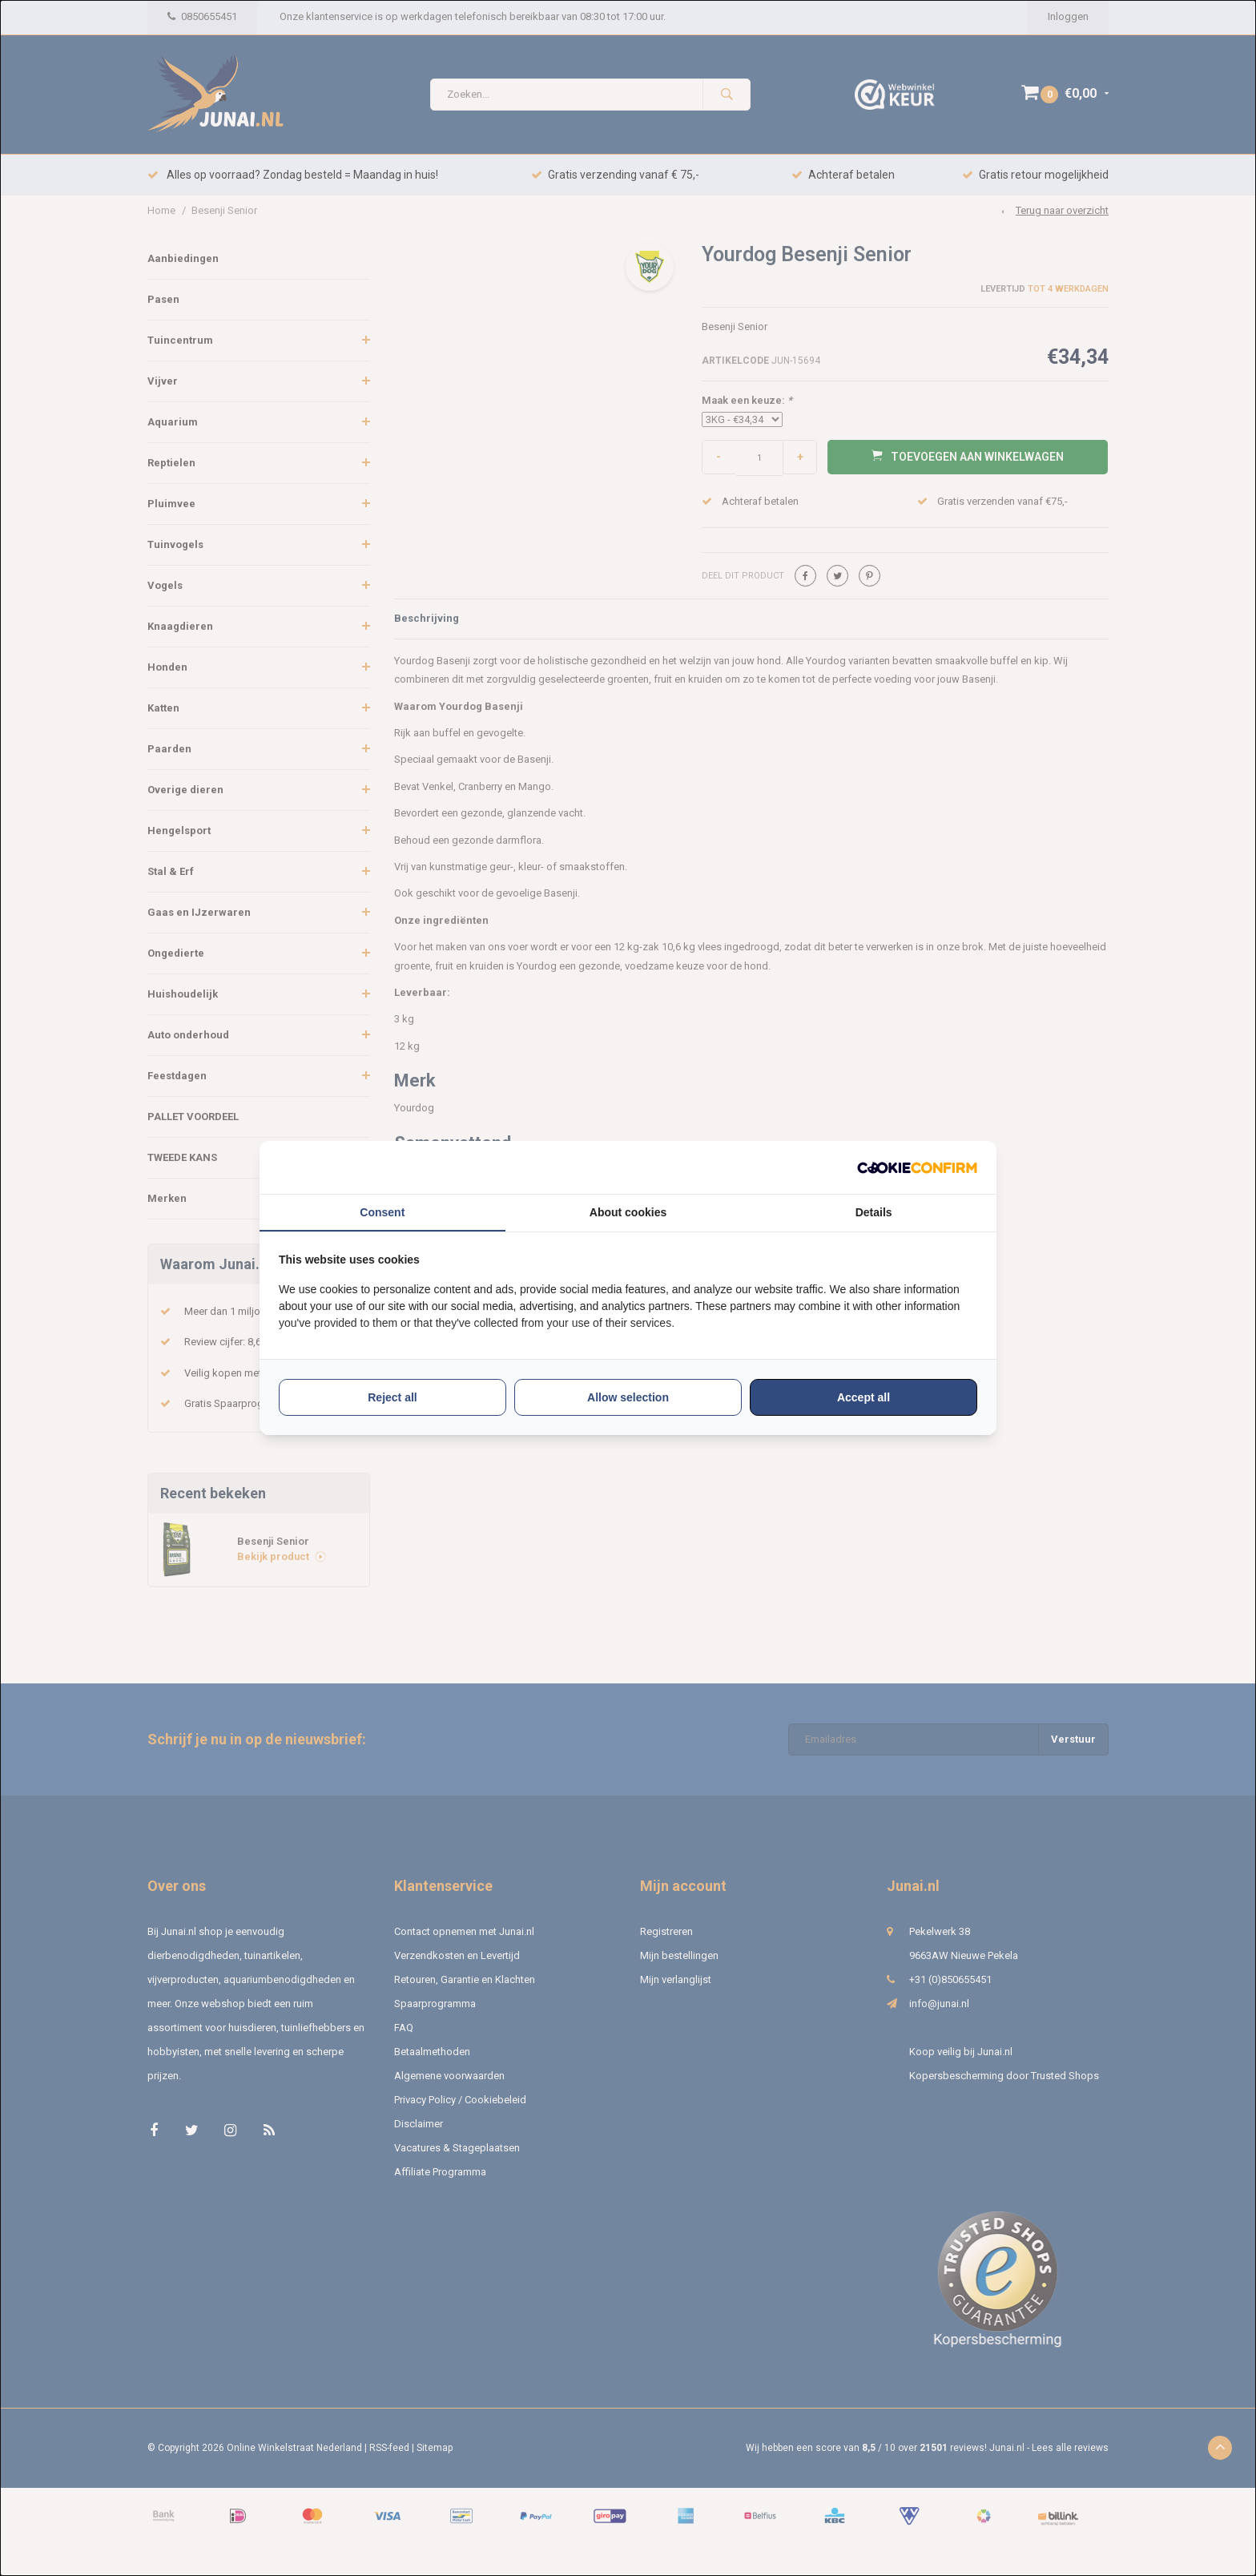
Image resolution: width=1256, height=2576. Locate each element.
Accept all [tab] (863, 1397)
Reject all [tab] (392, 1397)
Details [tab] (873, 1212)
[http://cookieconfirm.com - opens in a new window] (917, 1167)
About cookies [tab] (628, 1212)
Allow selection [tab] (628, 1397)
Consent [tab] (382, 1212)
